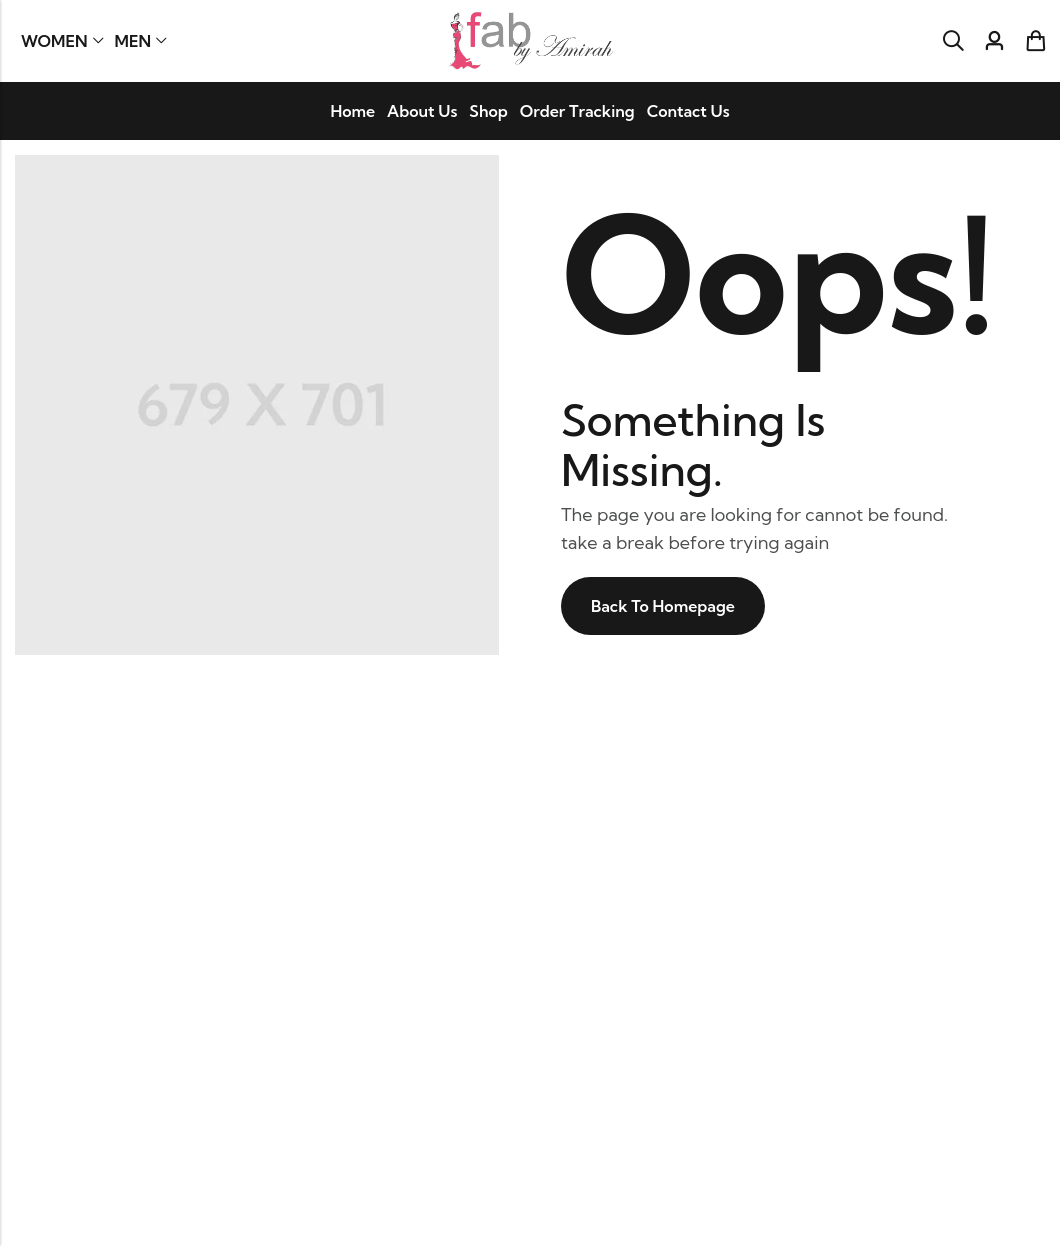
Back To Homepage (663, 606)
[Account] (994, 41)
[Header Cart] (1035, 41)
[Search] (953, 41)
